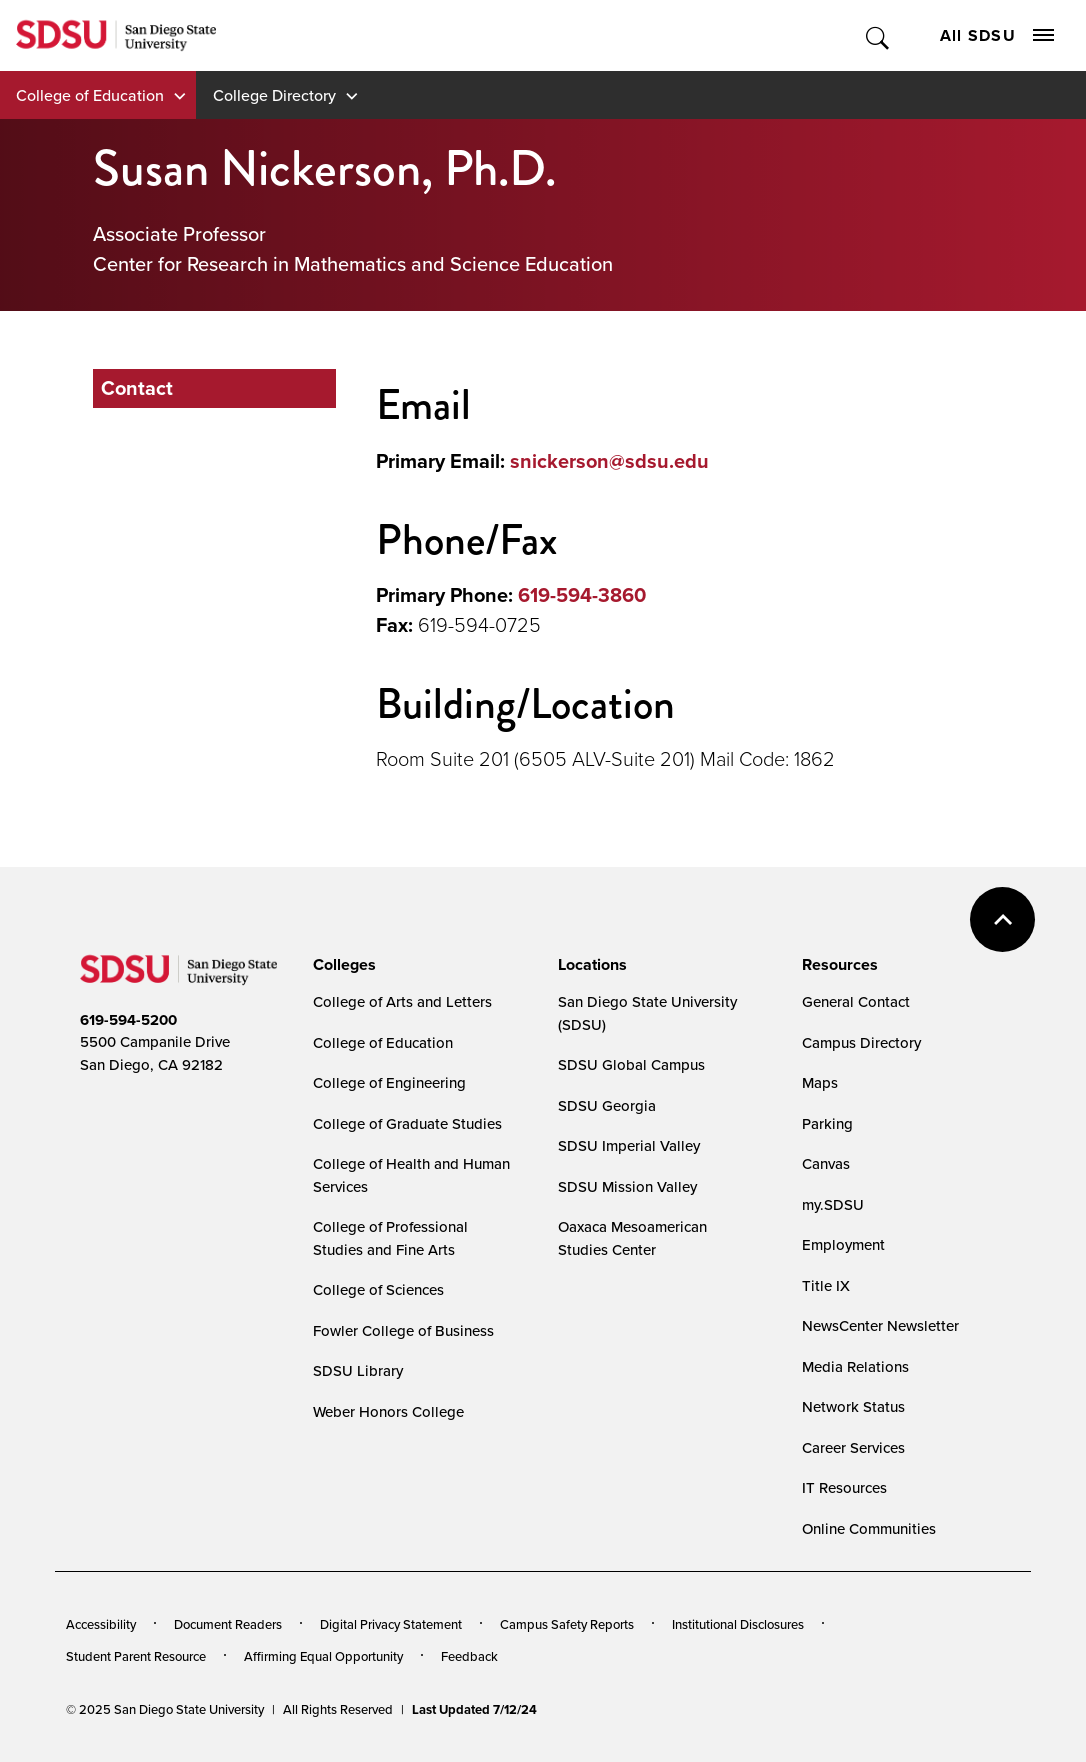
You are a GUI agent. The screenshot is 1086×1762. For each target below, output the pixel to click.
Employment (843, 1244)
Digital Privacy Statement (391, 1624)
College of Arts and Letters (402, 1001)
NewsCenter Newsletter (880, 1325)
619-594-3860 (582, 595)
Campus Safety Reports (567, 1624)
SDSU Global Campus (631, 1064)
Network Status (853, 1406)
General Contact (856, 1001)
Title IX (826, 1285)
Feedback (469, 1656)
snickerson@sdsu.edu (609, 461)
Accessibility (101, 1624)
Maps (820, 1082)
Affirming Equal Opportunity (323, 1656)
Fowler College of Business (403, 1330)
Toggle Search (878, 35)
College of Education (90, 95)
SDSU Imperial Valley (629, 1145)
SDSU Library (358, 1370)
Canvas (826, 1163)
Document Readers (228, 1624)
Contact (137, 388)
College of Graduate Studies (407, 1123)
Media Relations (855, 1366)
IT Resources (844, 1487)
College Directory (274, 95)
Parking (827, 1123)
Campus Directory (861, 1042)
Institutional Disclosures (738, 1624)
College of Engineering (389, 1082)
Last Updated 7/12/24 (474, 1709)
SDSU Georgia (607, 1105)
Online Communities (869, 1528)
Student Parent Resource (136, 1656)
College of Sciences (378, 1289)
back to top (1002, 919)
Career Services (853, 1447)
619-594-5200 (128, 1020)
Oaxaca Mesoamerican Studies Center (632, 1238)
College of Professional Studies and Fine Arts (390, 1238)
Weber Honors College (388, 1411)
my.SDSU (833, 1204)
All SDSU (997, 35)
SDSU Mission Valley (627, 1186)
